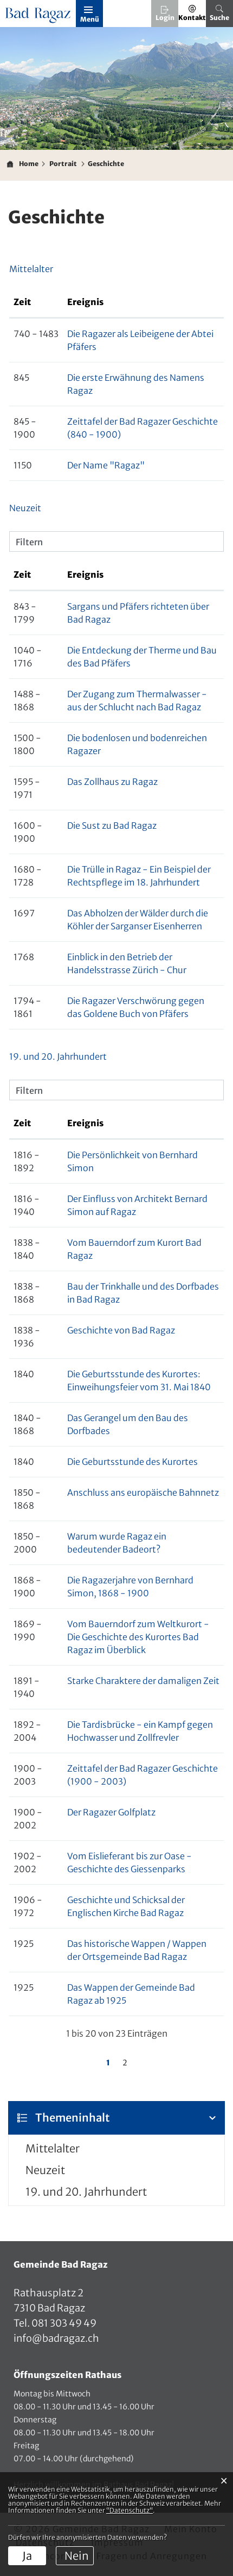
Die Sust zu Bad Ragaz (112, 825)
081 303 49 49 (63, 2323)
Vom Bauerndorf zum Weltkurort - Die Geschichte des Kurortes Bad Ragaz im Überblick (138, 1637)
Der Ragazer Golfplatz (111, 1812)
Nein (76, 2555)
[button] (63, 164)
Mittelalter (52, 2148)
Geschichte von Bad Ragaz (121, 1330)
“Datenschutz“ (129, 2510)
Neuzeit (45, 2170)
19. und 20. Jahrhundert (86, 2191)
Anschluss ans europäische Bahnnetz (143, 1492)
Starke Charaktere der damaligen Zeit (143, 1680)
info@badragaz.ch (56, 2338)
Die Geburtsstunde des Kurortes (132, 1461)
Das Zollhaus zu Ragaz (112, 781)
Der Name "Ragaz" (106, 465)
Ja (27, 2555)
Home (28, 164)
